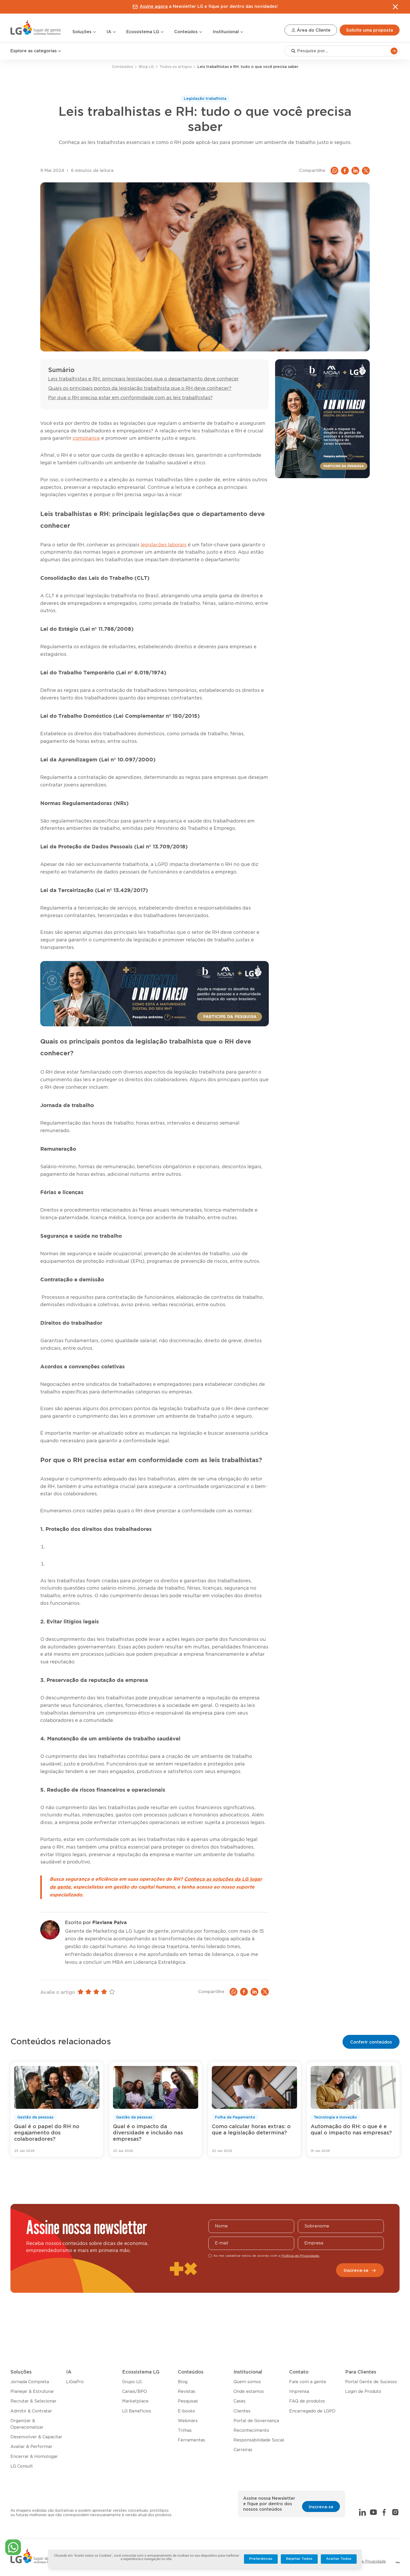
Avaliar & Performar (31, 2447)
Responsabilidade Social (259, 2440)
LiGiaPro (75, 2382)
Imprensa (299, 2391)
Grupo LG (132, 2382)
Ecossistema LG (145, 32)
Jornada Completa (29, 2382)
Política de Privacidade (365, 2561)
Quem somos (247, 2382)
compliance (86, 438)
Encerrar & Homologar (34, 2457)
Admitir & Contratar (31, 2411)
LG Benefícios (136, 2411)
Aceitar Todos (338, 2559)
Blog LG (146, 67)
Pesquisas (188, 2401)
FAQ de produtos (307, 2401)
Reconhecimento (251, 2430)
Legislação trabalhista (205, 99)
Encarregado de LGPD (312, 2411)
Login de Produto (363, 2391)
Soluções (84, 32)
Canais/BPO (134, 2391)
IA (111, 32)
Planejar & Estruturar (32, 2391)
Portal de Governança (256, 2421)
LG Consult (21, 2466)
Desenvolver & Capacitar (36, 2437)
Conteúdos (188, 32)
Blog (182, 2382)
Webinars (188, 2421)
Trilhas (185, 2430)
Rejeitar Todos (299, 2559)
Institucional (228, 32)
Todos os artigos (176, 67)
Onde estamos (249, 2391)
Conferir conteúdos (371, 2042)
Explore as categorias (36, 51)
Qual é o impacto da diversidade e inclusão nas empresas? (148, 2133)
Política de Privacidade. (301, 2255)
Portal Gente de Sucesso (371, 2382)
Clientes (242, 2411)
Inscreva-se (360, 2270)
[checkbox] (210, 2255)
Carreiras (243, 2450)
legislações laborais (163, 545)
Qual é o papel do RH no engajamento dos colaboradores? (46, 2133)
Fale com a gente (307, 2382)
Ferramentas (191, 2440)
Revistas (186, 2391)
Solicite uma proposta (369, 30)
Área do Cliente (311, 30)
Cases (240, 2401)
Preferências (260, 2559)
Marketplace (135, 2401)
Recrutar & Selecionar (33, 2401)
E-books (186, 2411)
